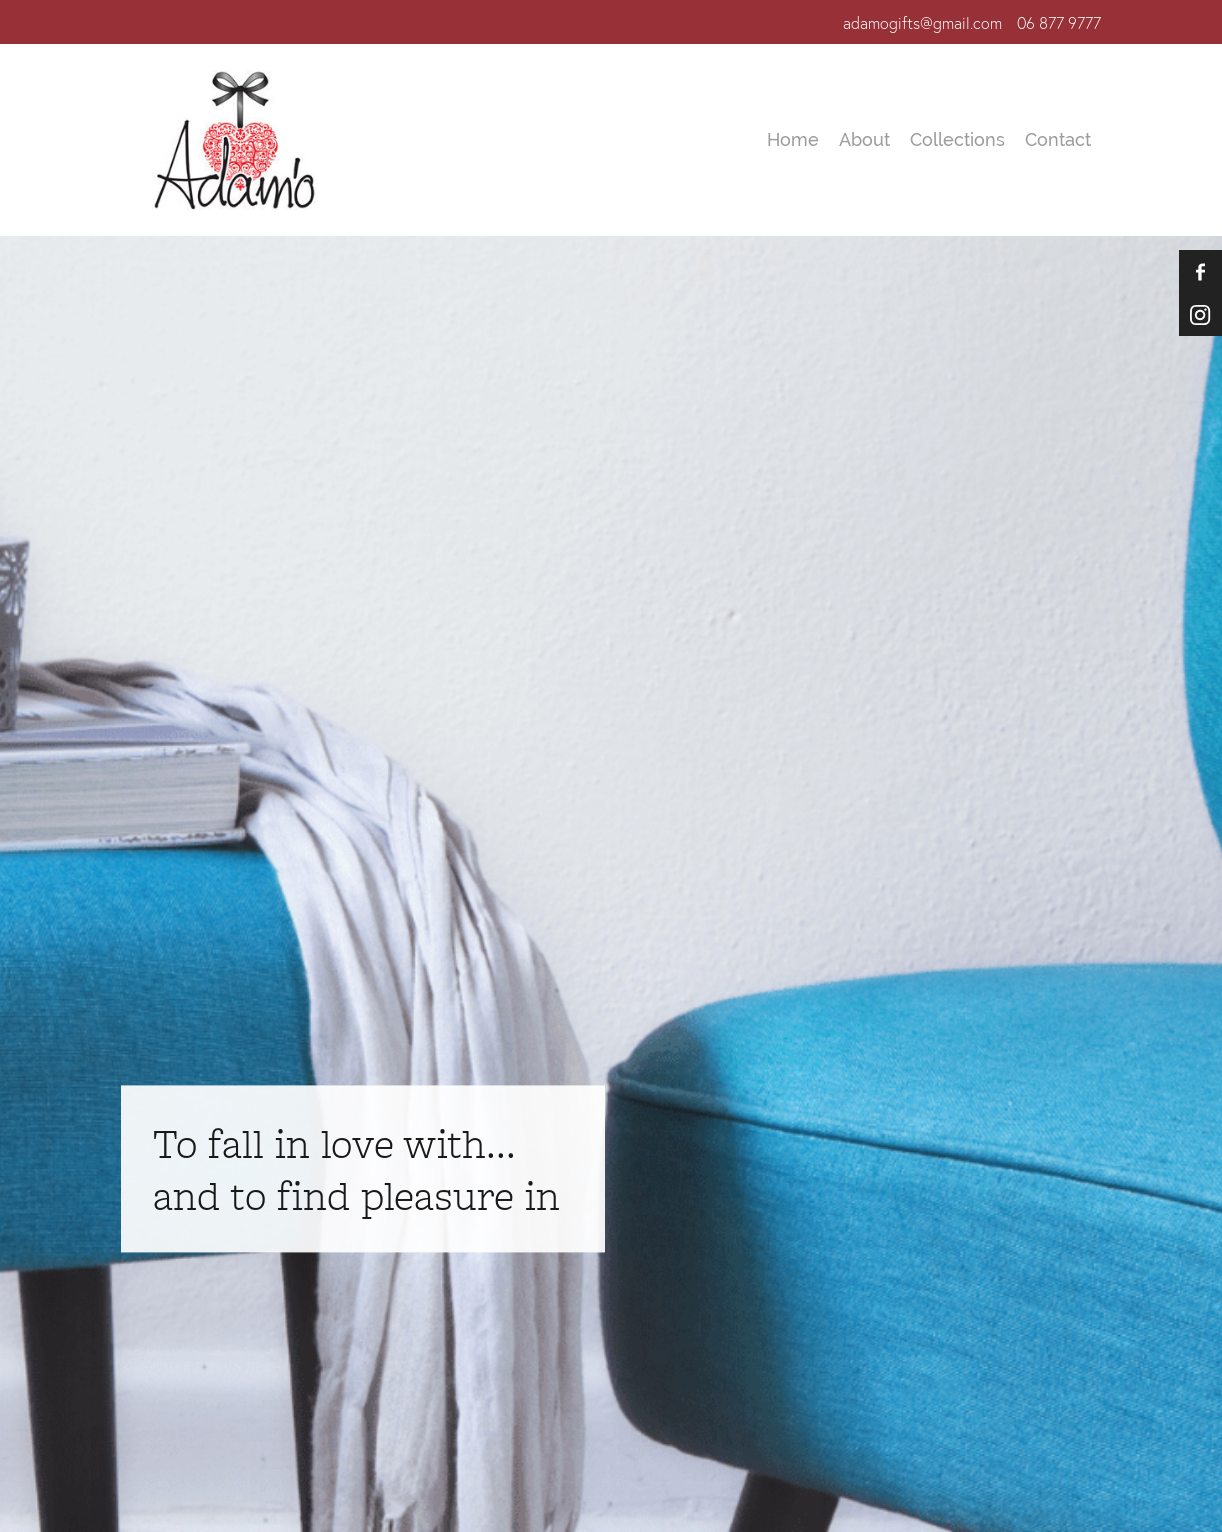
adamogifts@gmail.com (922, 23)
